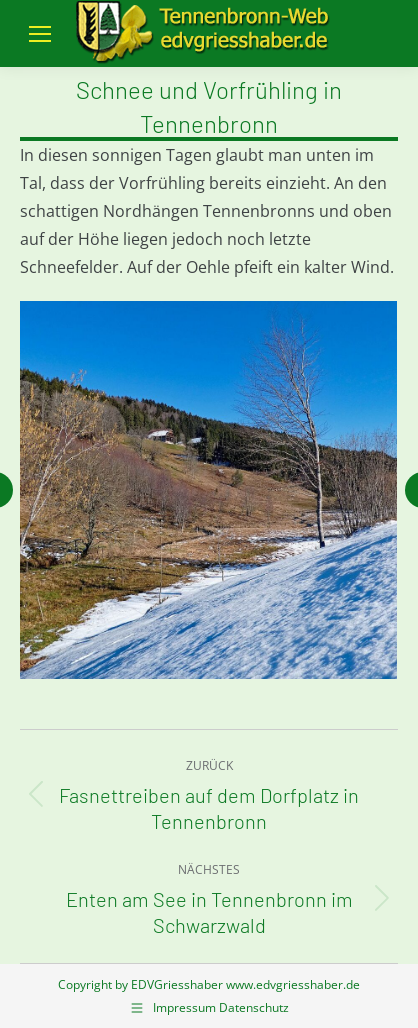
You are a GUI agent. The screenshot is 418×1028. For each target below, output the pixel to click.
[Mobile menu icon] (40, 34)
